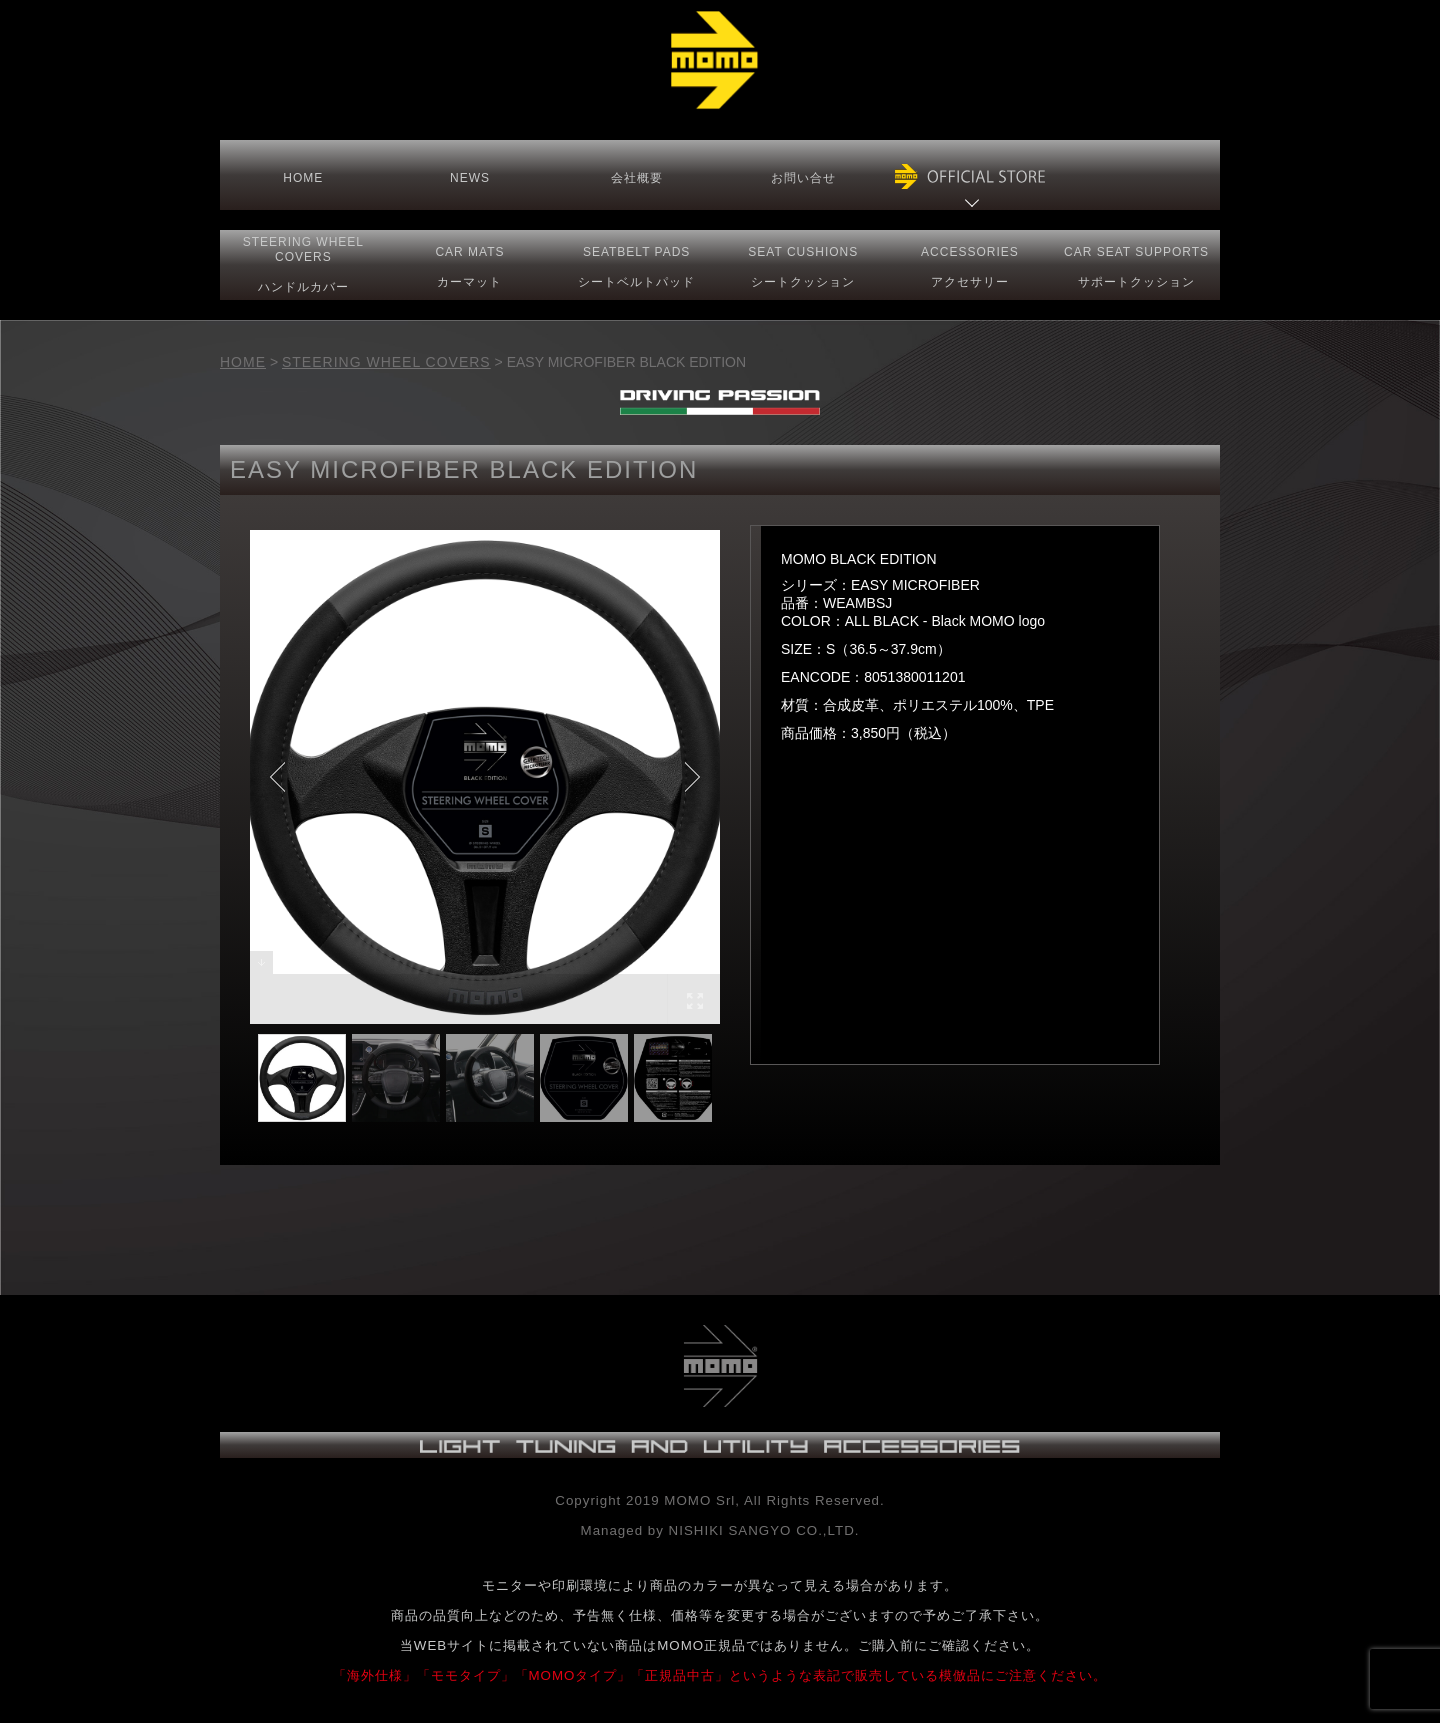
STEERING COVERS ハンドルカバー (303, 264)
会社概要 (637, 178)
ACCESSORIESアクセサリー (970, 267)
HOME (303, 178)
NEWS (470, 178)
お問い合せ (803, 178)
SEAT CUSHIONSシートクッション (803, 267)
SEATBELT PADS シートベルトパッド (636, 267)
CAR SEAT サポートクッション (1136, 267)
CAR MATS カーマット (469, 267)
